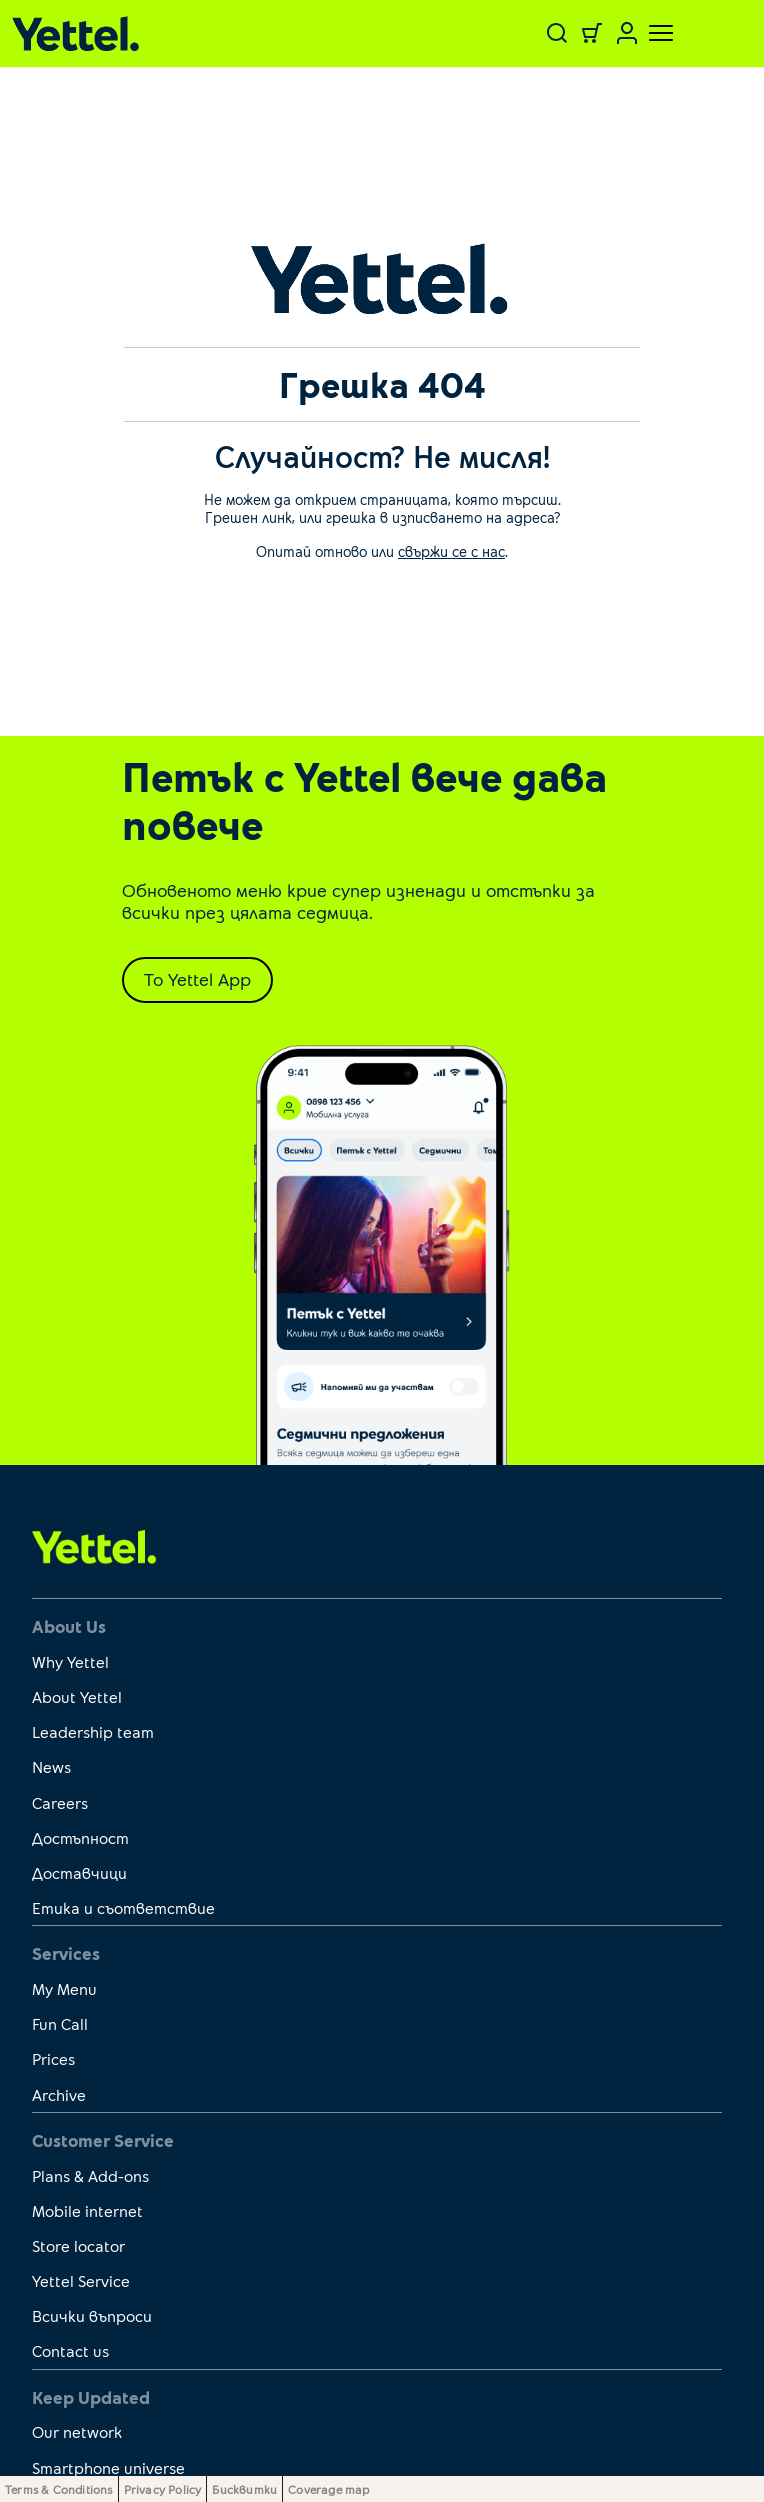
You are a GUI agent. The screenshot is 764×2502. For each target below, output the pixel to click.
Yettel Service (81, 2280)
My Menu (64, 1988)
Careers (60, 1802)
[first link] (94, 1546)
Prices (53, 2058)
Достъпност (80, 1837)
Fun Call (60, 2023)
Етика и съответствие (123, 1907)
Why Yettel (70, 1661)
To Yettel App (197, 979)
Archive (59, 2094)
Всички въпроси (92, 2315)
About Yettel (77, 1696)
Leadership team (93, 1731)
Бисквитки (244, 2489)
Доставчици (79, 1872)
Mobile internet (87, 2210)
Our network (77, 2431)
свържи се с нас (451, 551)
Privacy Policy (163, 2489)
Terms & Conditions (59, 2489)
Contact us (70, 2350)
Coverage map (328, 2489)
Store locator (78, 2245)
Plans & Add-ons (90, 2175)
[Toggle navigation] (649, 33)
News (51, 1766)
